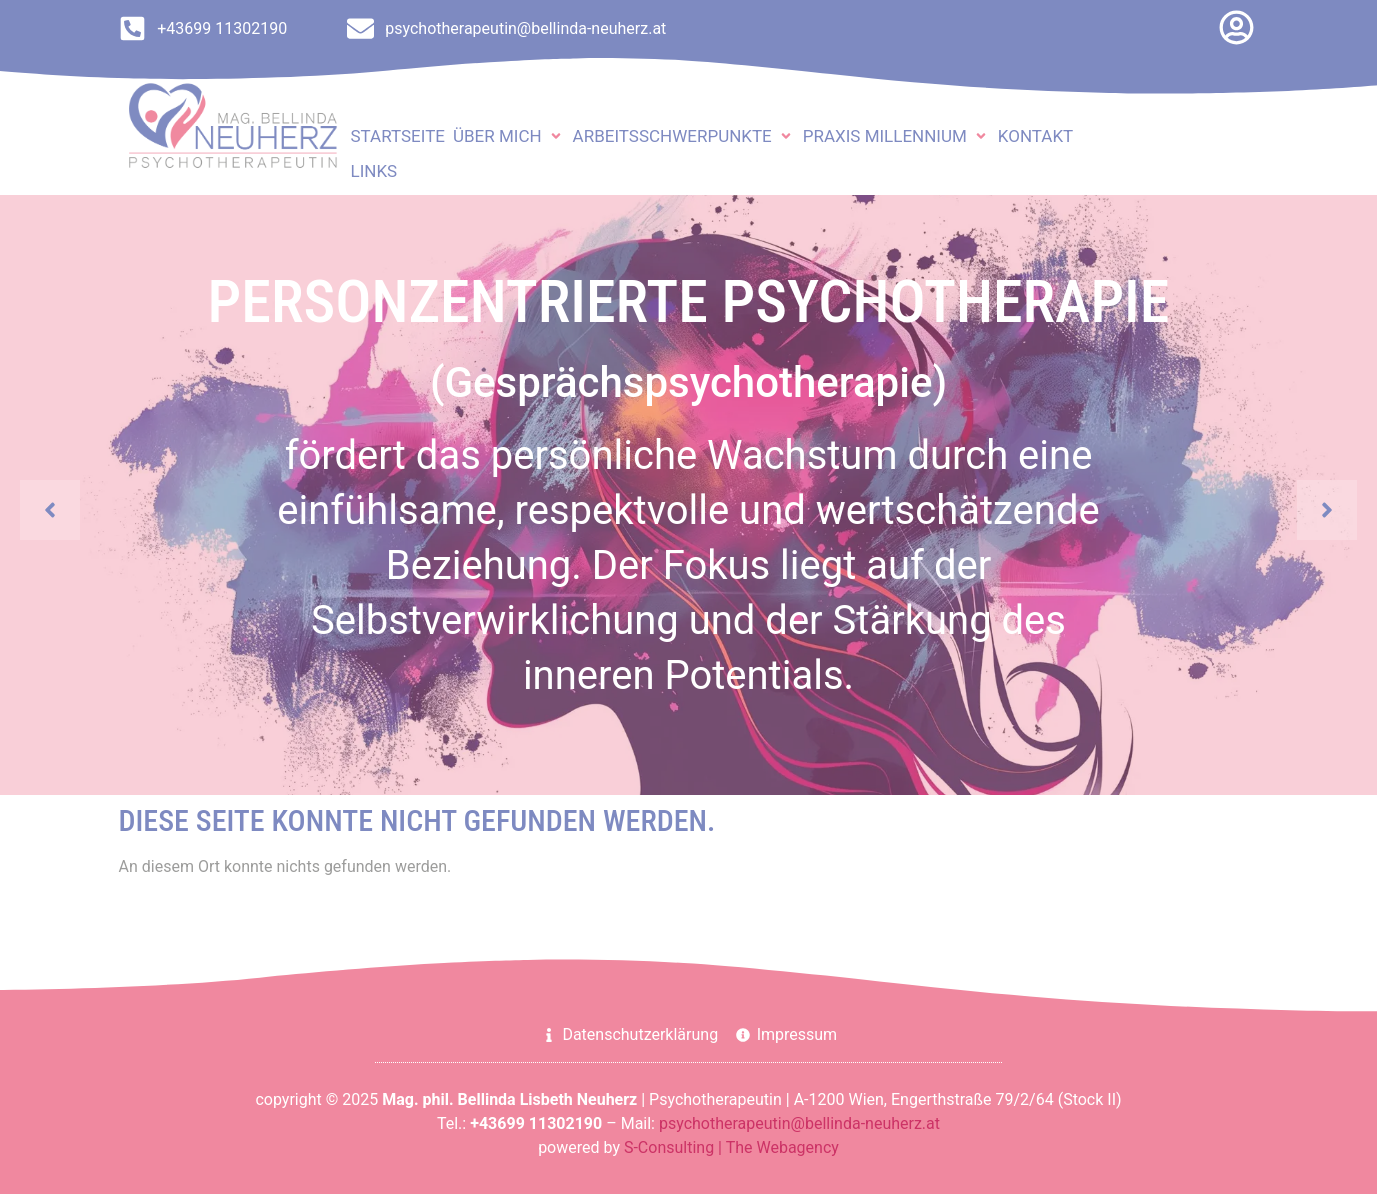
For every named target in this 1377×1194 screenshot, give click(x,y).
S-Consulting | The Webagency (731, 1147)
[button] (509, 137)
